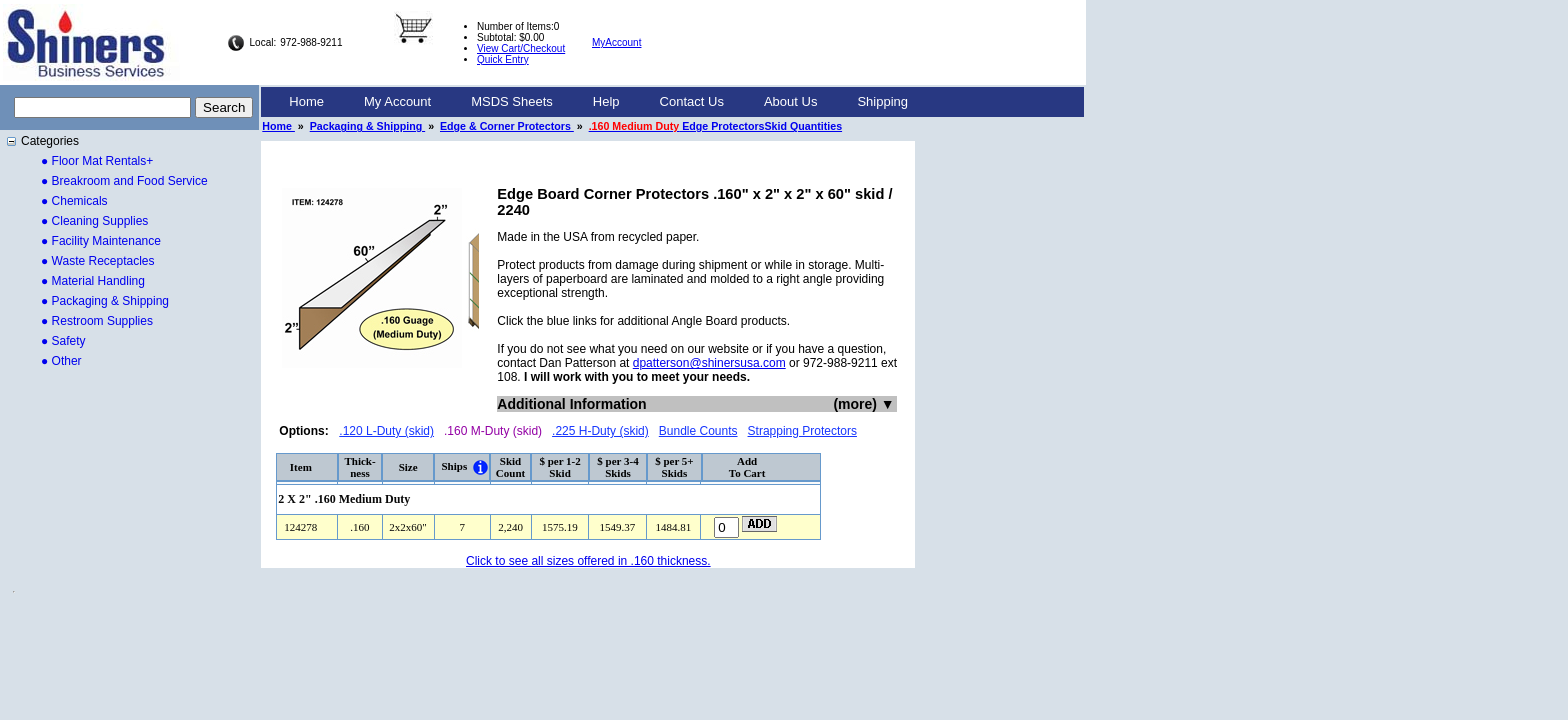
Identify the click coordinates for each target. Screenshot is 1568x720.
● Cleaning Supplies (94, 221)
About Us (790, 101)
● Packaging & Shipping (105, 301)
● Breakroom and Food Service (124, 181)
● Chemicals (74, 201)
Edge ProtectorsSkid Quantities (715, 126)
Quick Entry (503, 59)
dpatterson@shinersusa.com (709, 363)
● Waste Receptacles (98, 261)
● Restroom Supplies (97, 321)
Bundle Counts (698, 431)
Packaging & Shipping (367, 126)
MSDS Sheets (512, 101)
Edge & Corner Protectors (507, 126)
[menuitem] (306, 102)
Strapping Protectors (802, 431)
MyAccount (616, 42)
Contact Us (692, 101)
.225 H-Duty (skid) (600, 431)
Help (606, 101)
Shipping (882, 101)
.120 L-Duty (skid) (386, 431)
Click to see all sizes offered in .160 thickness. (588, 561)
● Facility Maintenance (101, 241)
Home (306, 101)
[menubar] (598, 102)
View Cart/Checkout (521, 48)
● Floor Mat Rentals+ (97, 161)
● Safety (63, 341)
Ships (454, 466)
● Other (61, 361)
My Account (397, 101)
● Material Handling (93, 281)
